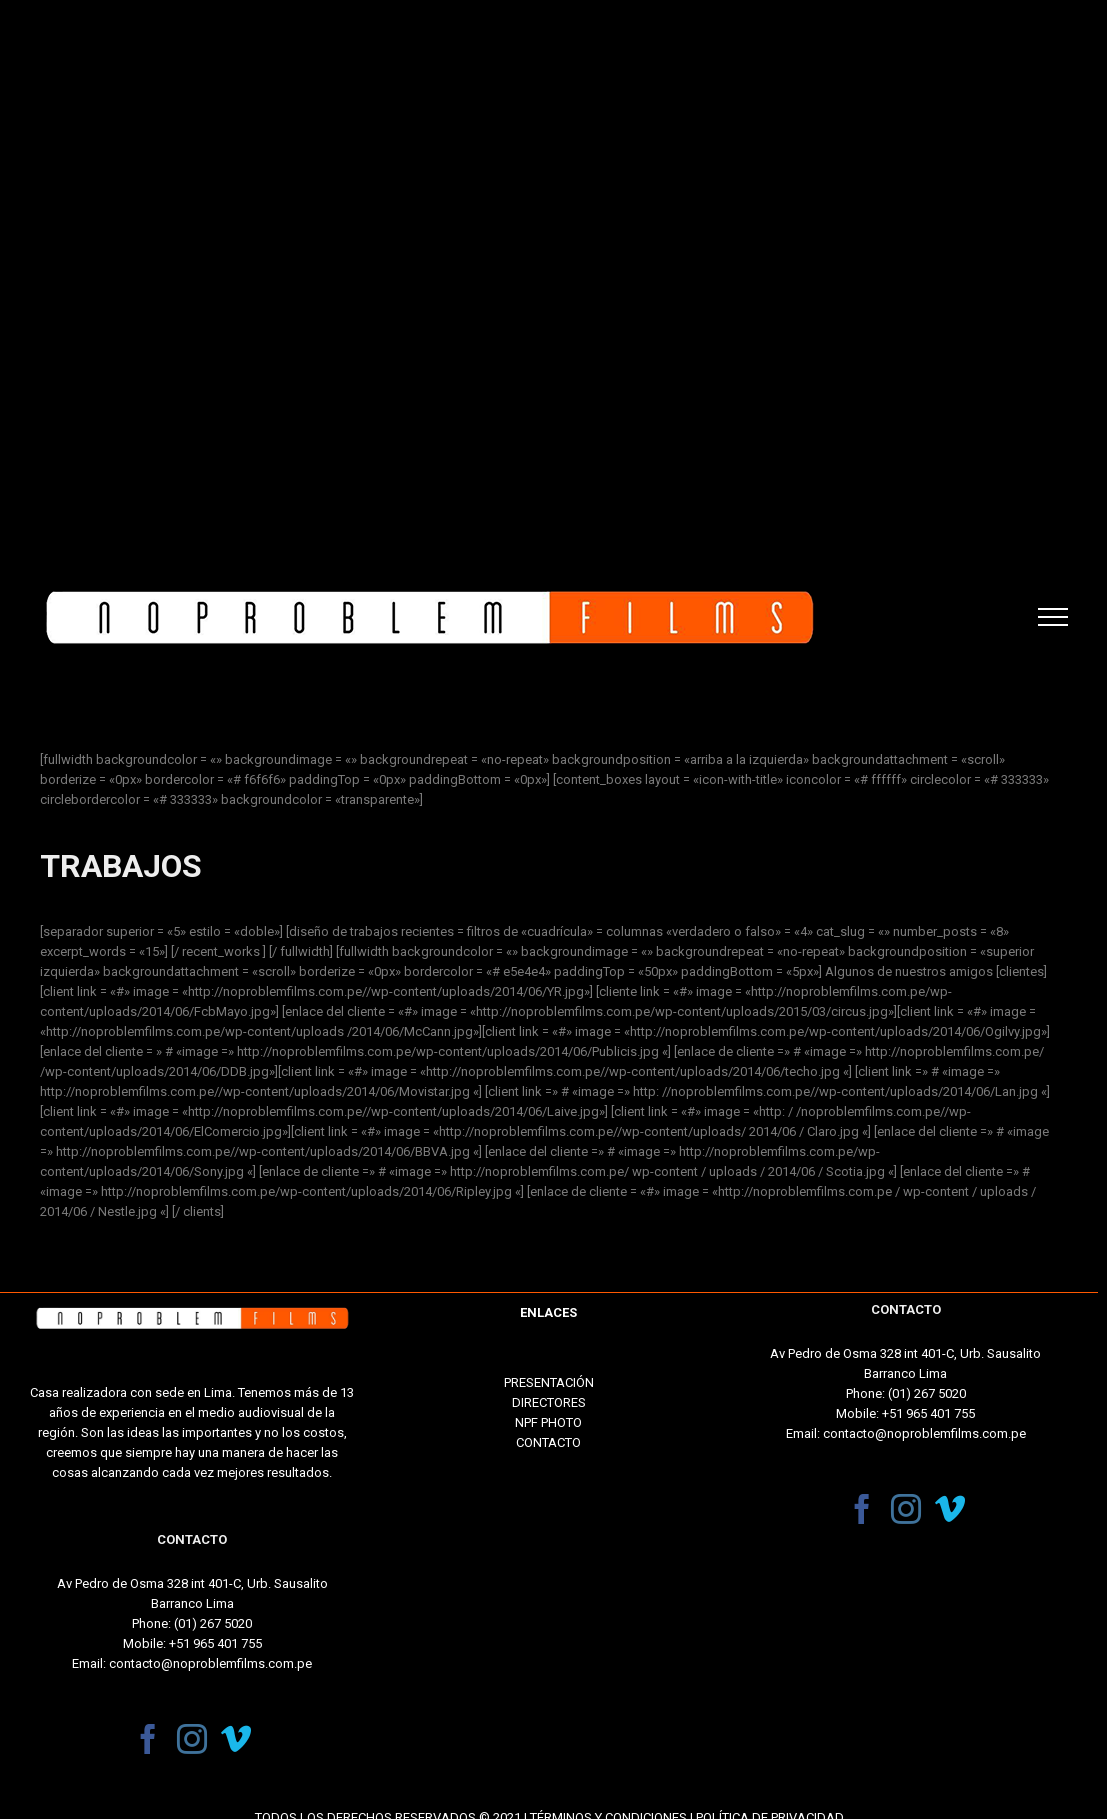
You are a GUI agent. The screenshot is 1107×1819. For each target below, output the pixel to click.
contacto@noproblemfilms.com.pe (210, 1663)
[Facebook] (148, 1739)
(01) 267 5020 (213, 1623)
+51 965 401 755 (215, 1643)
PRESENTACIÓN (549, 1382)
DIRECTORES (549, 1402)
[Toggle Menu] (1053, 617)
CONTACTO (548, 1442)
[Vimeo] (236, 1739)
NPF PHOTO (548, 1422)
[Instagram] (192, 1739)
